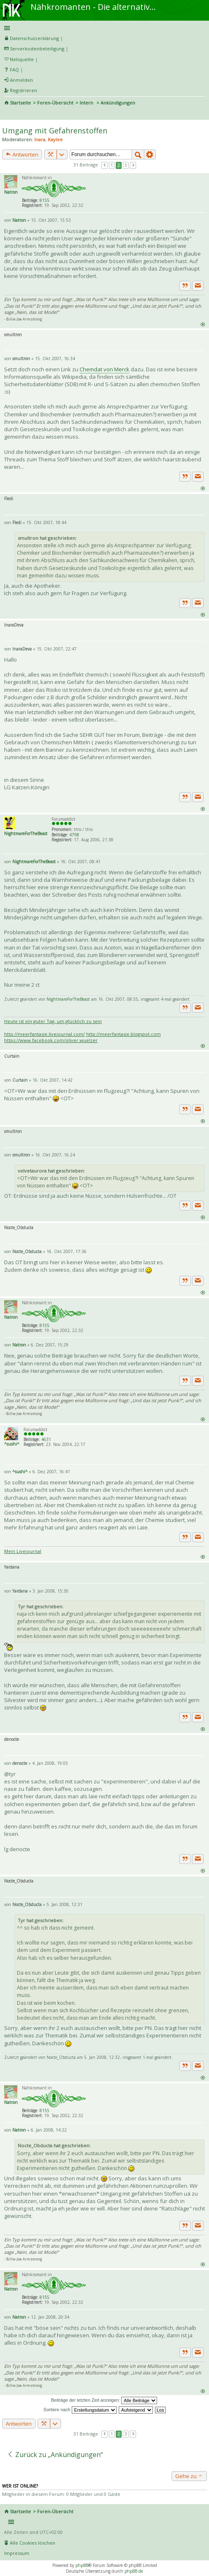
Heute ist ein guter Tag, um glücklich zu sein (53, 1021)
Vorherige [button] (104, 165)
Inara (39, 139)
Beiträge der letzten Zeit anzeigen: (104, 2400)
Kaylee (55, 139)
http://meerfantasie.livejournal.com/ (44, 1034)
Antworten (22, 154)
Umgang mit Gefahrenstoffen (54, 130)
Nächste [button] (133, 165)
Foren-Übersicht (55, 103)
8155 (44, 200)
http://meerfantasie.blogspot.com (123, 1034)
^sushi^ (11, 1444)
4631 (46, 1439)
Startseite (20, 103)
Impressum (16, 2553)
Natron (11, 192)
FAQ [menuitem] (14, 69)
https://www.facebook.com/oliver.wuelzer (51, 1040)
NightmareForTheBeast (25, 833)
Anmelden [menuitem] (21, 80)
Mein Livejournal (22, 1551)
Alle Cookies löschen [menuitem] (32, 2543)
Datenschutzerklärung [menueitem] (34, 38)
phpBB (81, 2565)
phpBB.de (133, 2571)
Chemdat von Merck (104, 369)
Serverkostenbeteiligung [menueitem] (37, 48)
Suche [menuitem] (7, 114)
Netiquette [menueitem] (22, 59)
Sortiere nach (79, 2409)
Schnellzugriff (103, 28)
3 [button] (125, 165)
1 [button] (111, 165)
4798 (74, 835)
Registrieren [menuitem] (23, 90)
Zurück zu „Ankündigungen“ (55, 2454)
